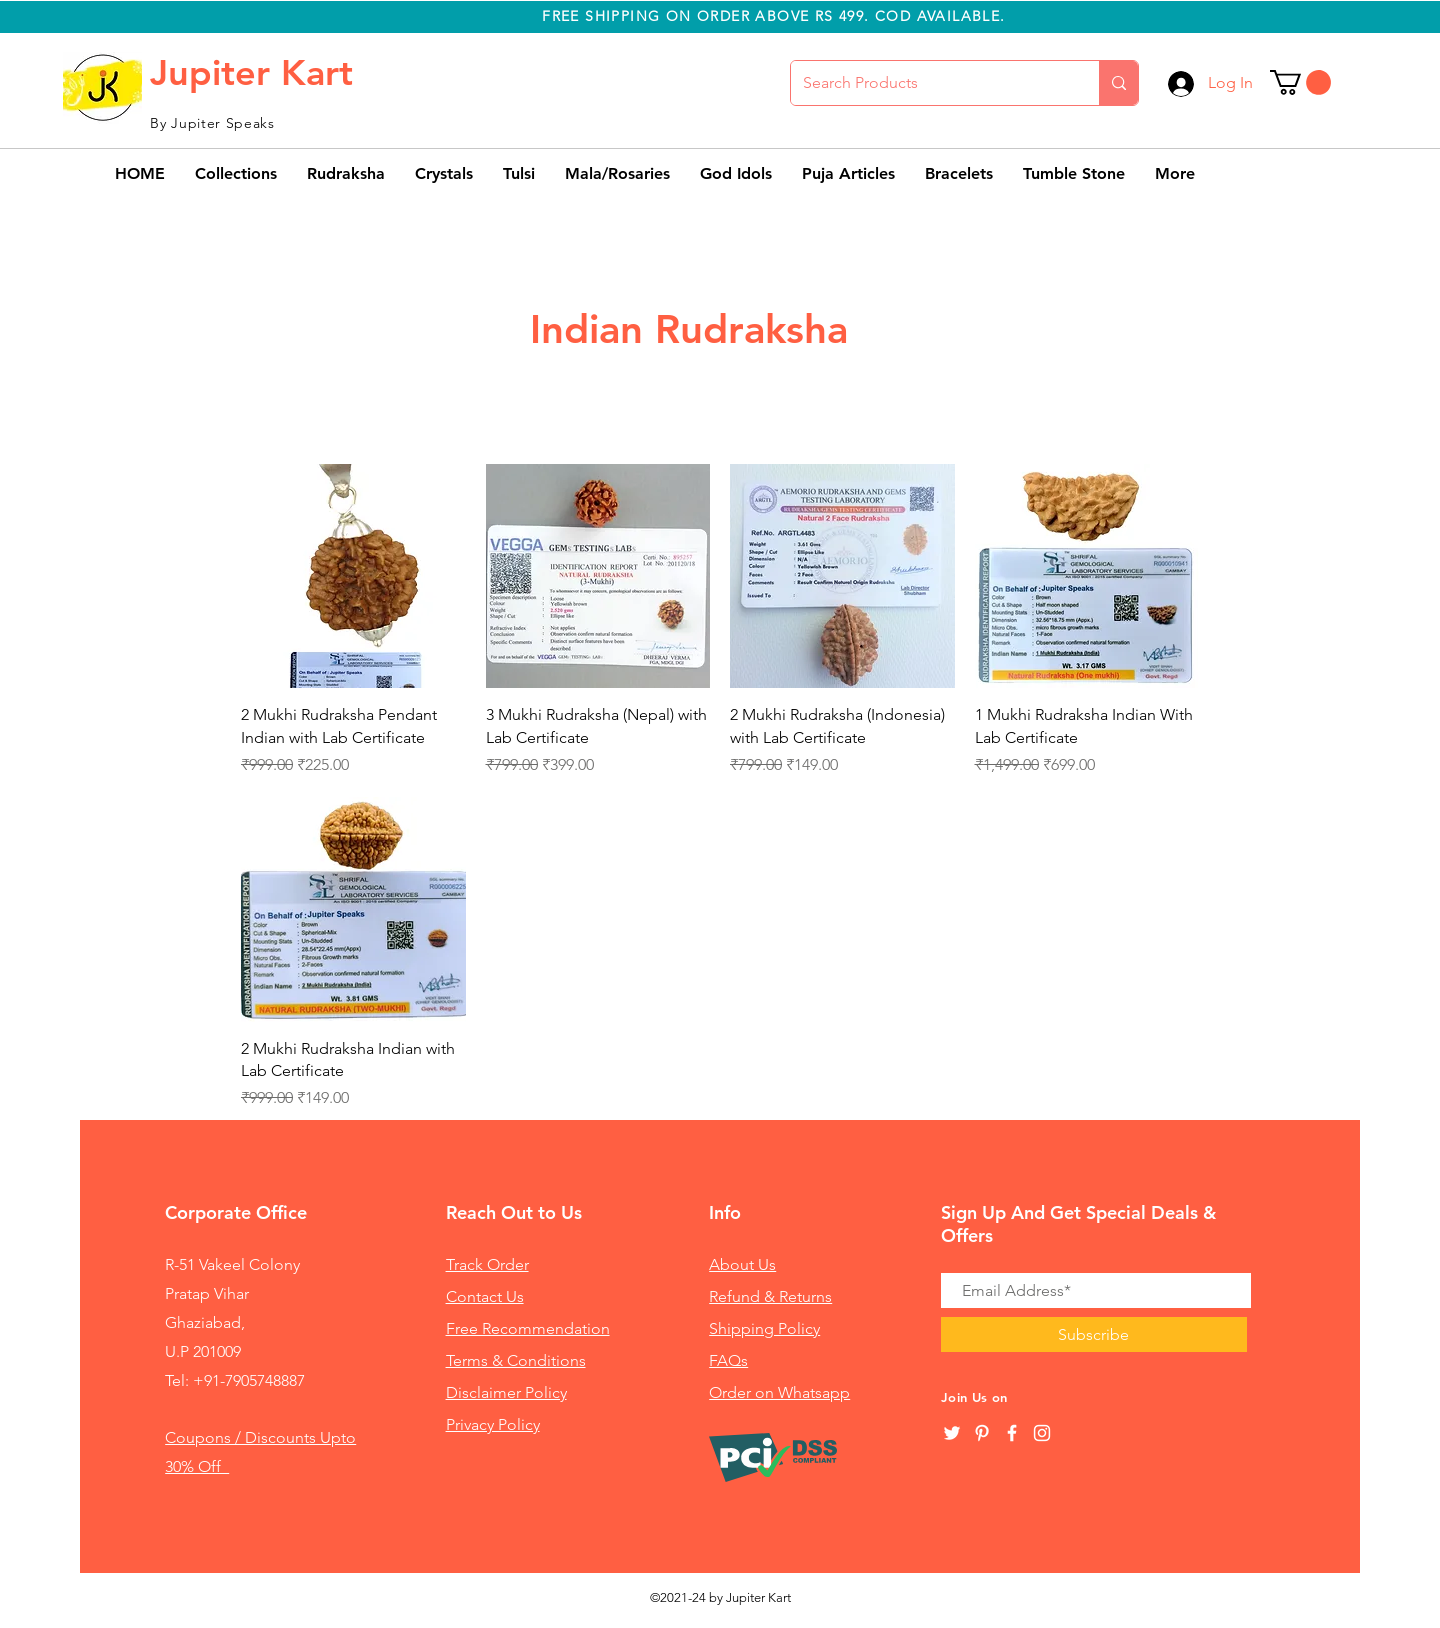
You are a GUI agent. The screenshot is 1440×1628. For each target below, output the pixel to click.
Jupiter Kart (251, 72)
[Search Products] (930, 83)
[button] (1300, 82)
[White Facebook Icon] (1012, 1433)
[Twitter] (952, 1433)
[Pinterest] (982, 1433)
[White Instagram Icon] (1042, 1433)
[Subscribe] (1094, 1334)
